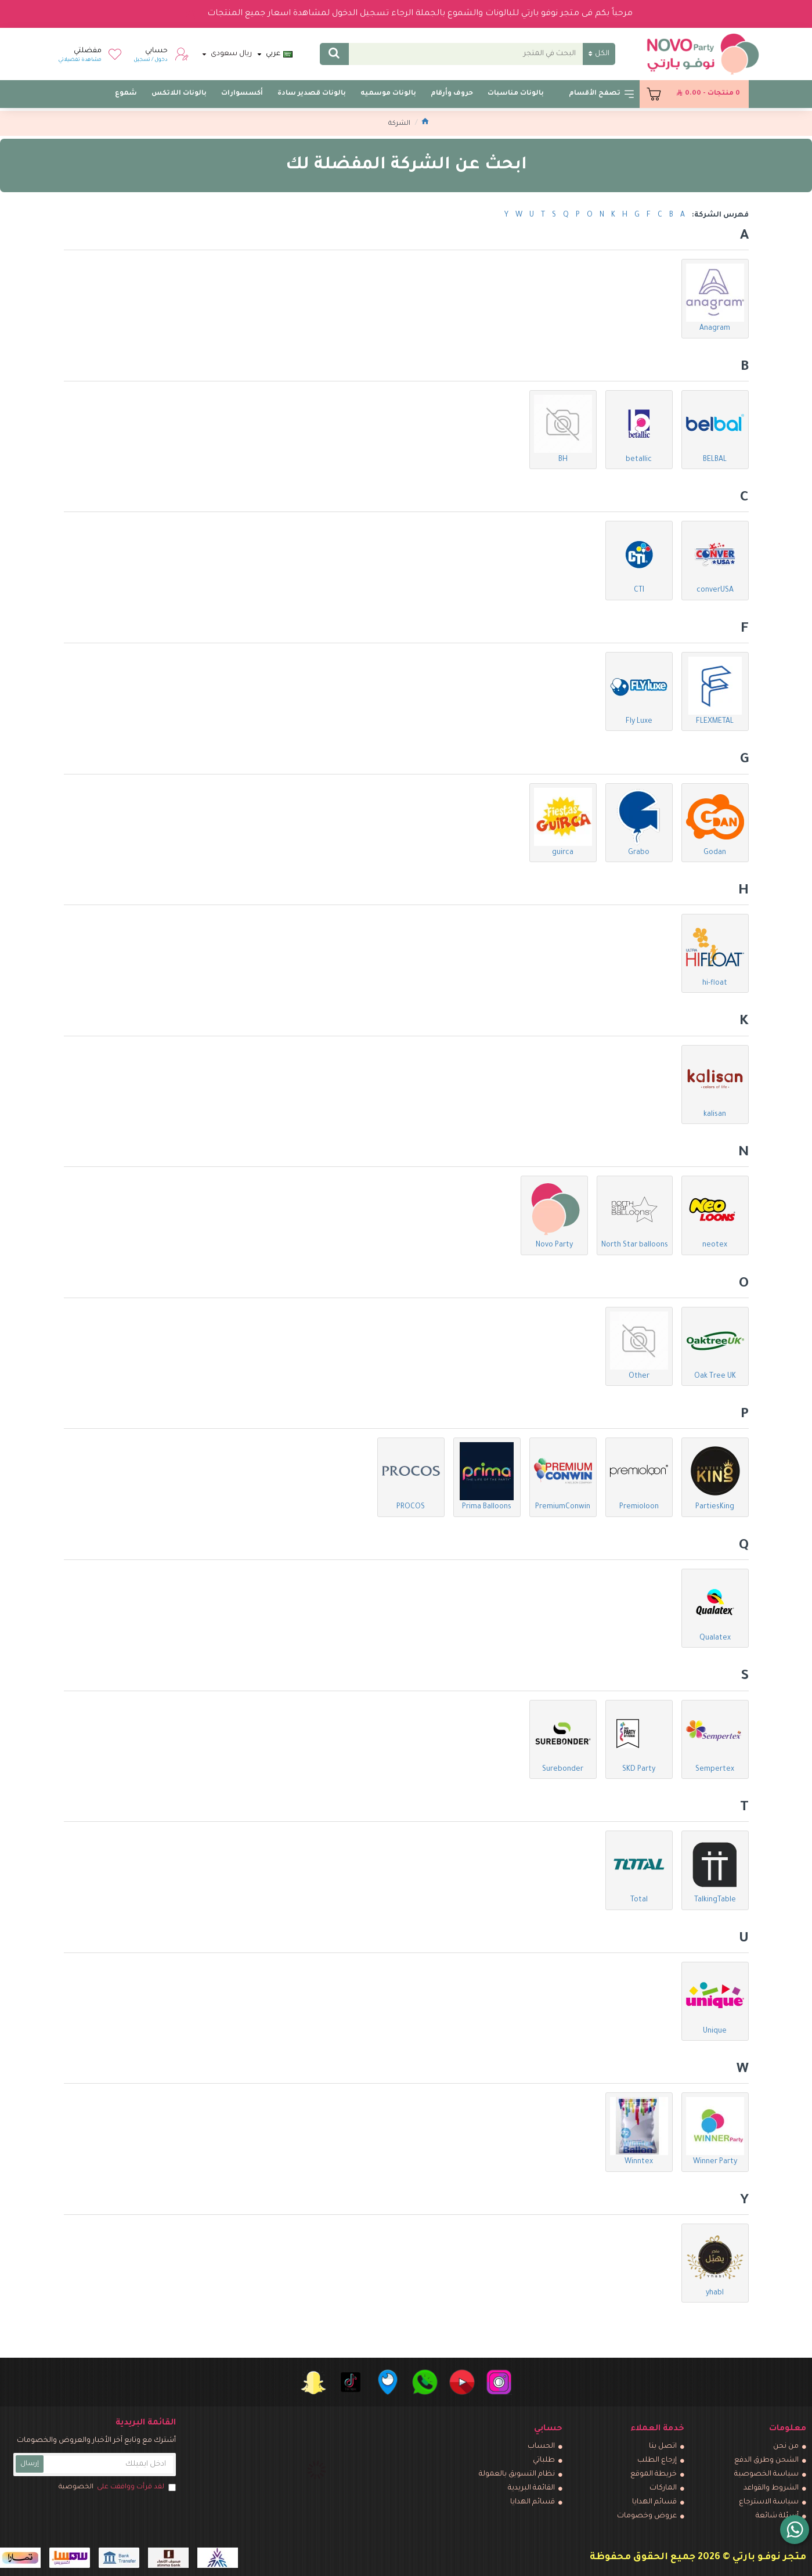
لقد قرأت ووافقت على (116, 2488)
